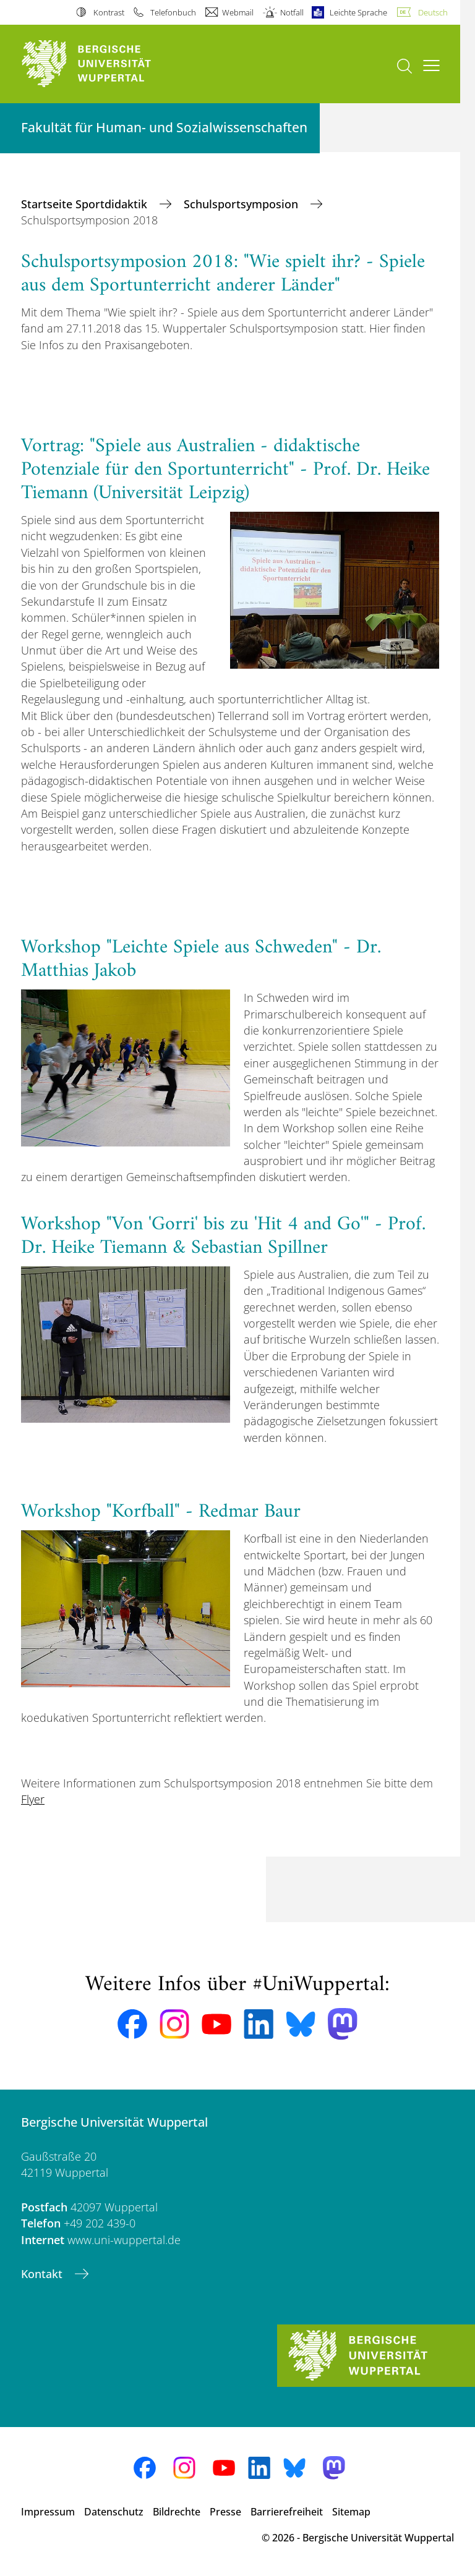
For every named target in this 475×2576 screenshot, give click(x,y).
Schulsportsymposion (242, 204)
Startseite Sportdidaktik (85, 204)
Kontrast (108, 12)
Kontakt (43, 2273)
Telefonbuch (173, 12)
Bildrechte (176, 2512)
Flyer (33, 1799)
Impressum (48, 2512)
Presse (225, 2512)
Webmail (238, 12)
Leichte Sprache (358, 12)
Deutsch (433, 12)
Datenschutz (113, 2512)
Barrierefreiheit (286, 2512)
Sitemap (351, 2512)
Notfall (292, 12)
